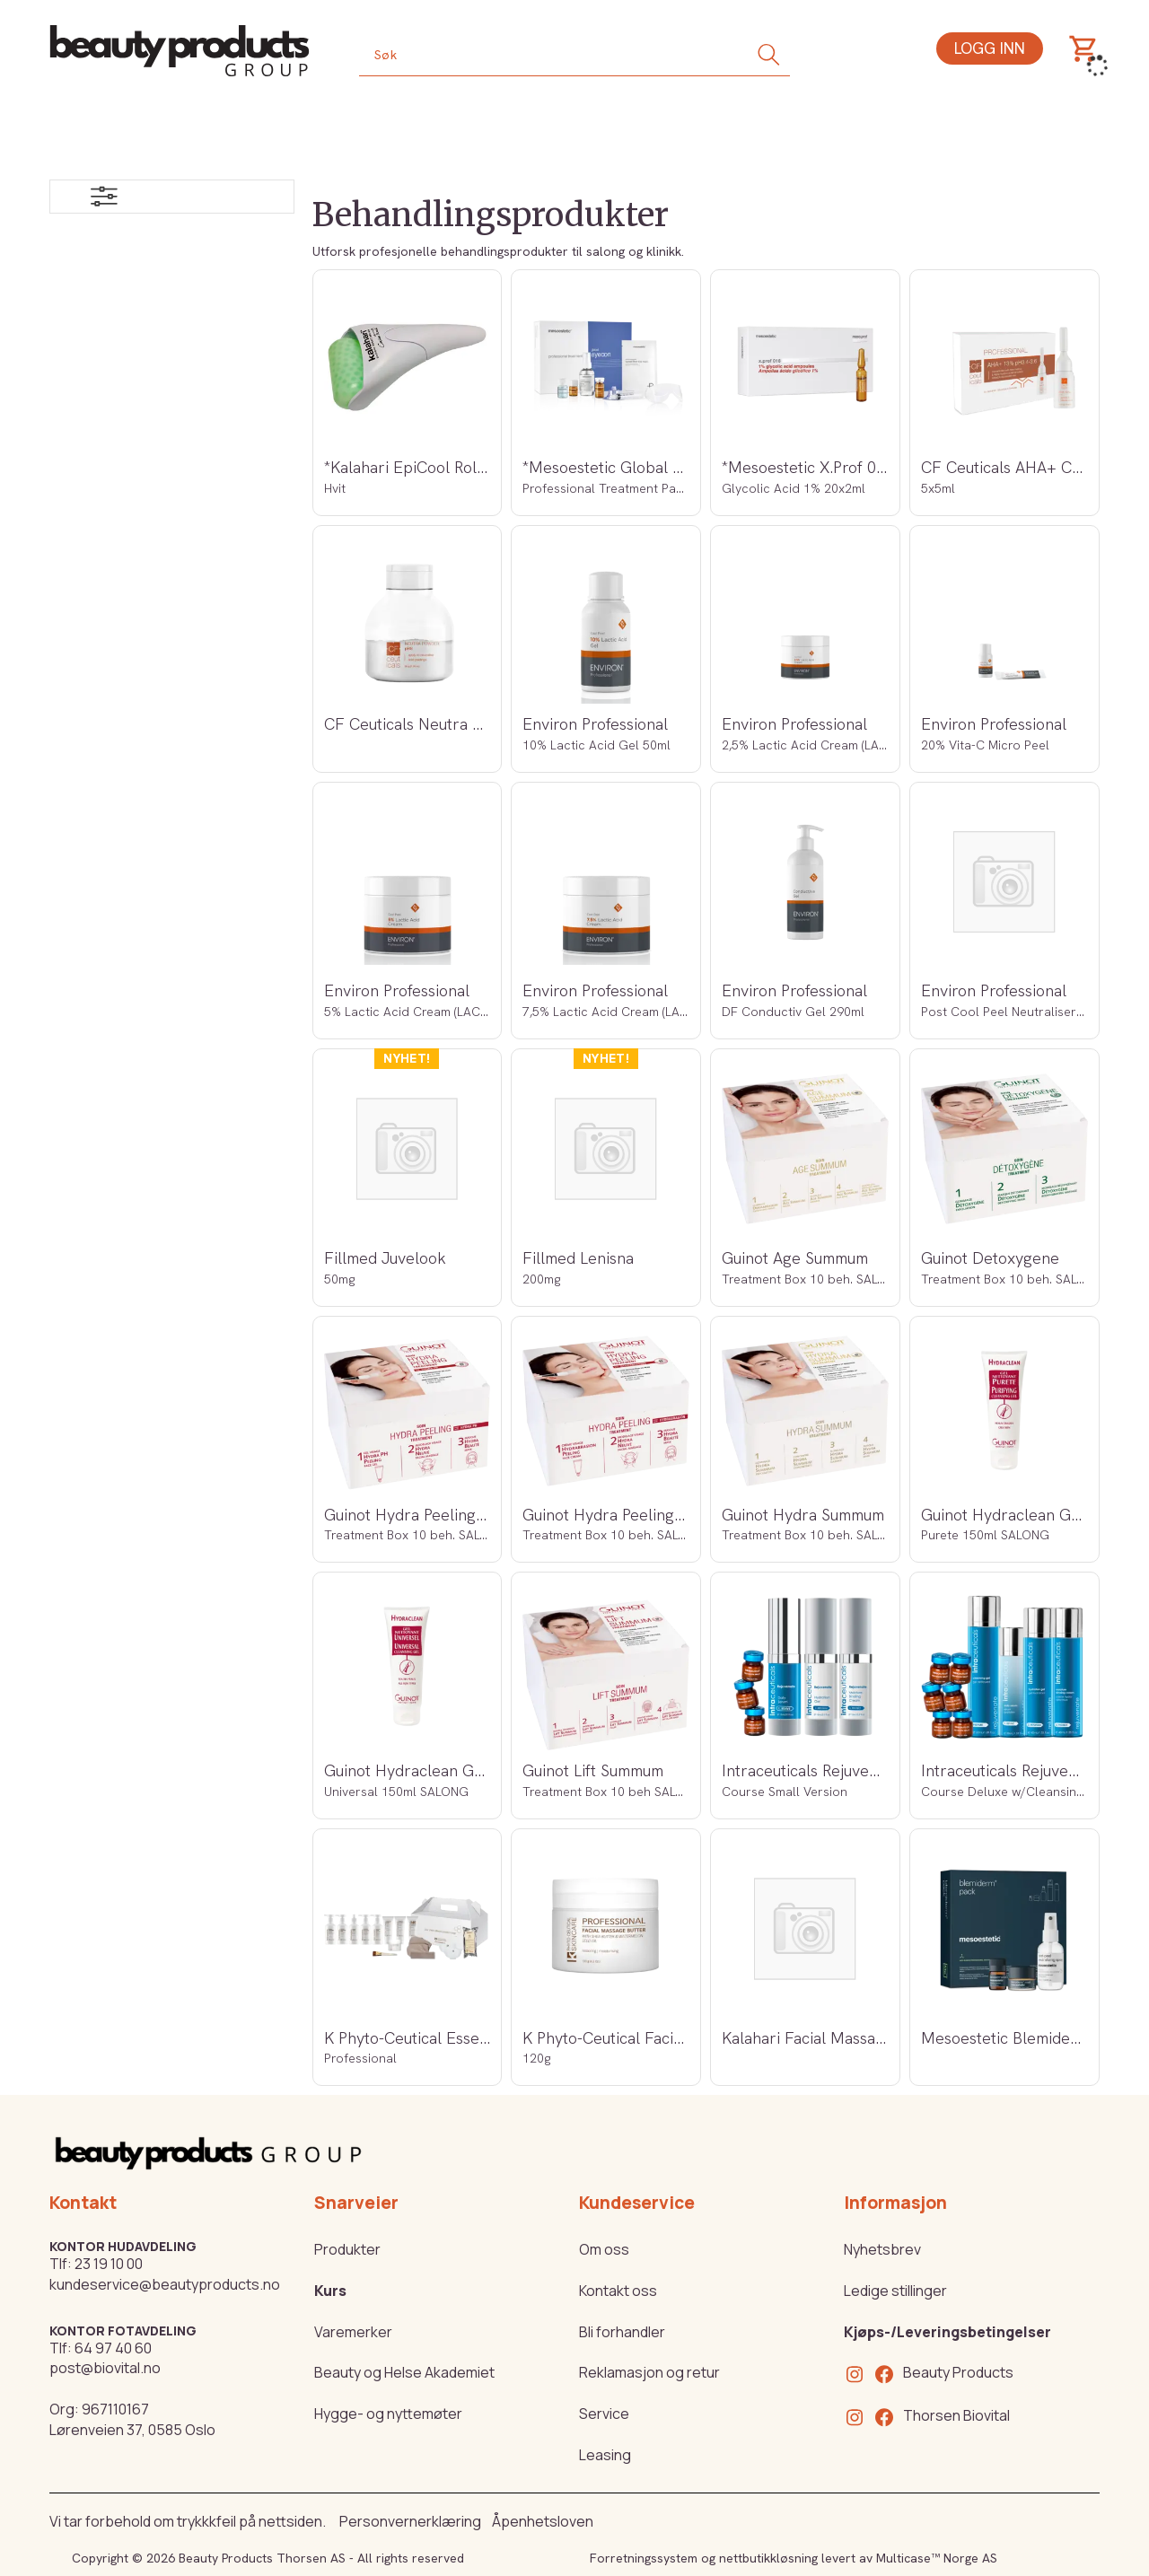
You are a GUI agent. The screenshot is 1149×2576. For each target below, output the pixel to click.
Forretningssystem (643, 2558)
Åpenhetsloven (542, 2521)
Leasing (605, 2455)
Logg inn (989, 48)
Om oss (604, 2249)
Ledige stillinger (895, 2290)
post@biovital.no (105, 2368)
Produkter (347, 2249)
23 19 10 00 (109, 2264)
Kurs (330, 2290)
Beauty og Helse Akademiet (404, 2372)
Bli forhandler (622, 2332)
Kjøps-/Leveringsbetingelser (947, 2332)
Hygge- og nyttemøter (388, 2413)
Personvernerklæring (410, 2521)
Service (604, 2413)
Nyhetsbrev (882, 2249)
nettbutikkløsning (768, 2558)
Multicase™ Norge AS (936, 2558)
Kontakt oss (618, 2290)
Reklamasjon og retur (649, 2372)
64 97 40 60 (113, 2348)
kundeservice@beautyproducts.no (164, 2284)
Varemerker (353, 2332)
